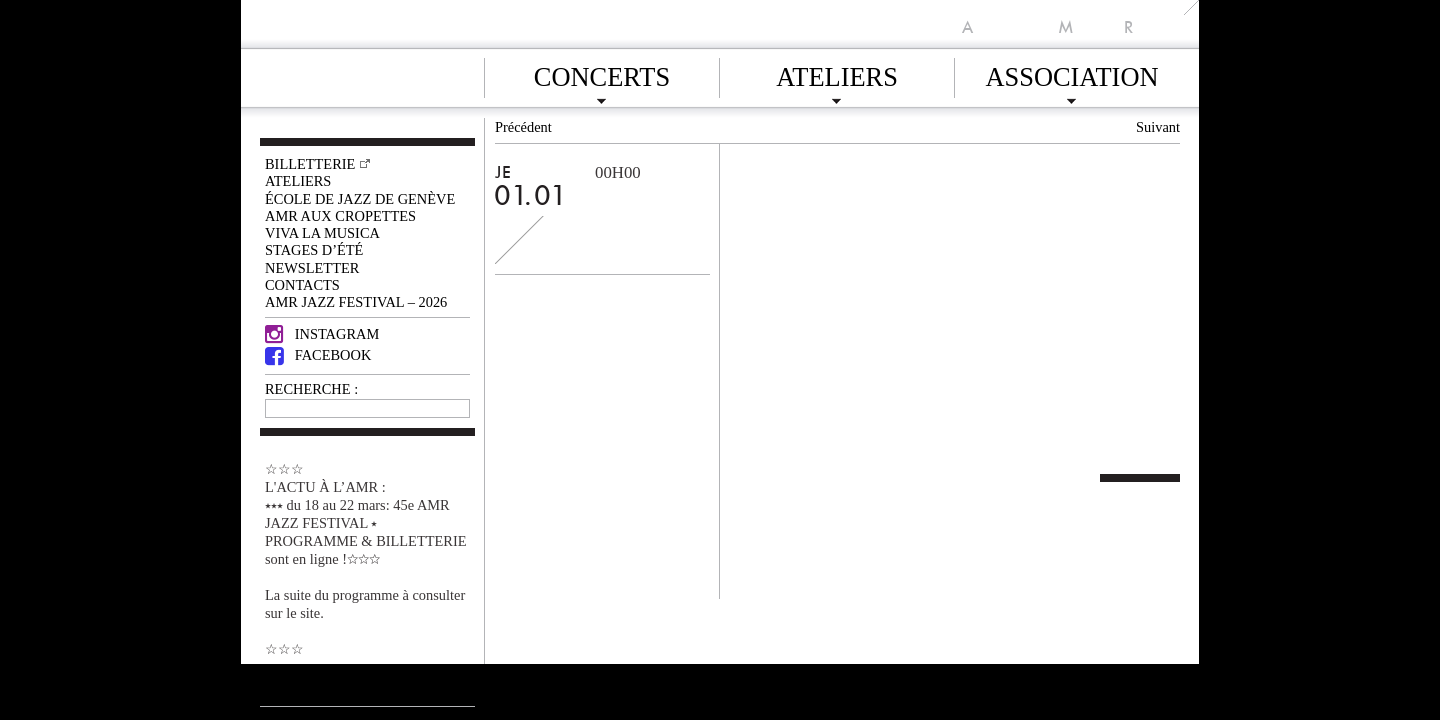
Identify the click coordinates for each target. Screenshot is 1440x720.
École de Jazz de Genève (360, 199)
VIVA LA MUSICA (322, 233)
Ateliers (837, 74)
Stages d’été (314, 250)
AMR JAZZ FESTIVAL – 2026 (356, 302)
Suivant (1158, 127)
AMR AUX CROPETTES (340, 216)
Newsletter (312, 268)
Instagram (322, 334)
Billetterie (310, 164)
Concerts (602, 74)
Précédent (523, 127)
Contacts (302, 285)
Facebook (318, 355)
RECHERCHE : (311, 389)
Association (1071, 74)
